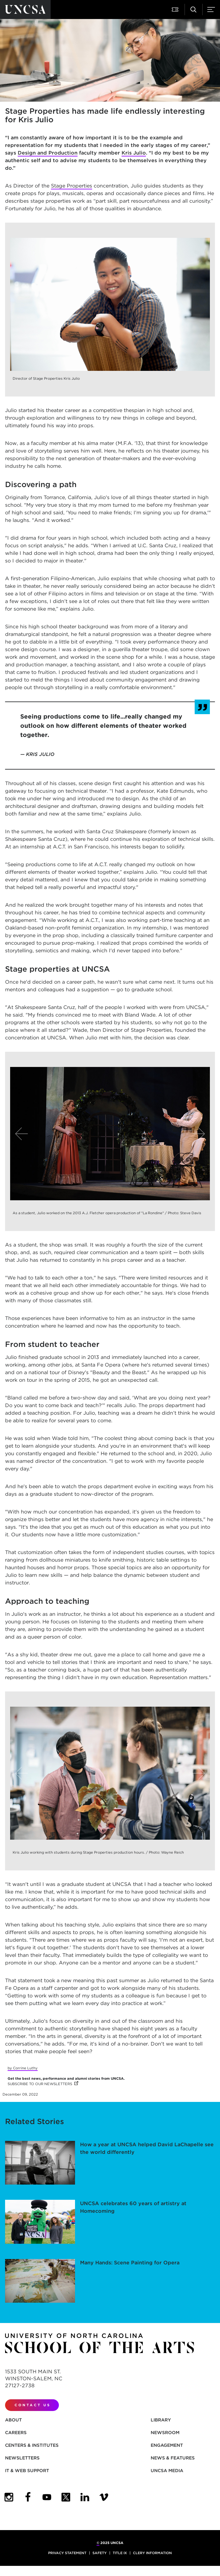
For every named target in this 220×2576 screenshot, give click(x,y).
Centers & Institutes (32, 2445)
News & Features (173, 2457)
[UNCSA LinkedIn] (84, 2497)
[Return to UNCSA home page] (25, 9)
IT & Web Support (27, 2470)
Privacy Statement (67, 2553)
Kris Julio (134, 153)
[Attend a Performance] (175, 9)
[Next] (198, 1133)
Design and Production (48, 153)
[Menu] (211, 9)
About (13, 2419)
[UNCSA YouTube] (46, 2497)
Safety (99, 2553)
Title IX (120, 2553)
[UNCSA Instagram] (8, 2497)
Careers (16, 2432)
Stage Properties (71, 186)
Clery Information (152, 2553)
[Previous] (21, 1133)
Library (161, 2419)
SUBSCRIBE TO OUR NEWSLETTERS (43, 2084)
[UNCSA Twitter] (65, 2497)
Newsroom (165, 2432)
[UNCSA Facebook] (27, 2497)
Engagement (167, 2445)
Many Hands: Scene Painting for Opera (129, 2263)
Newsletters (22, 2457)
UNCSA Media (167, 2470)
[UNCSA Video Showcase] (103, 2497)
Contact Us (33, 2405)
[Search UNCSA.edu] (193, 9)
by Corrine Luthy (23, 2068)
